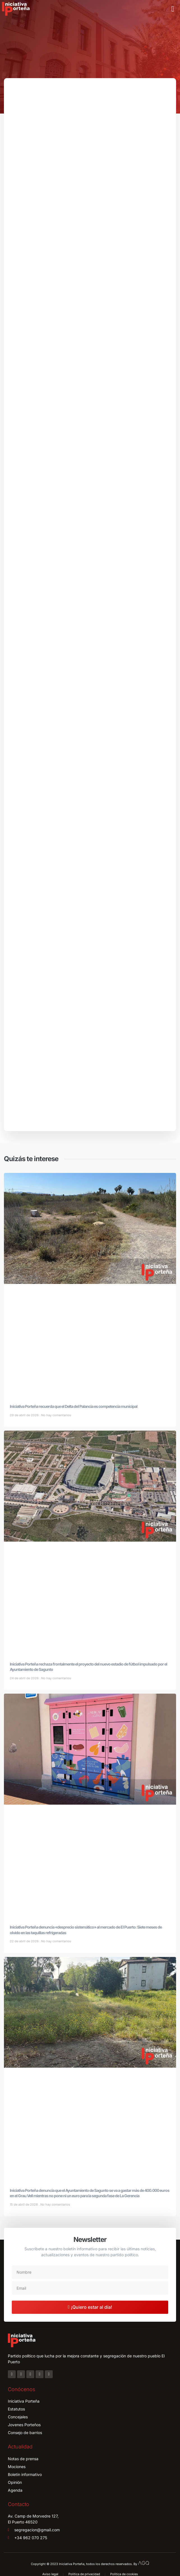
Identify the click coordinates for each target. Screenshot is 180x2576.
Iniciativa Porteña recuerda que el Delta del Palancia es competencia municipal (73, 1406)
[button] (172, 9)
